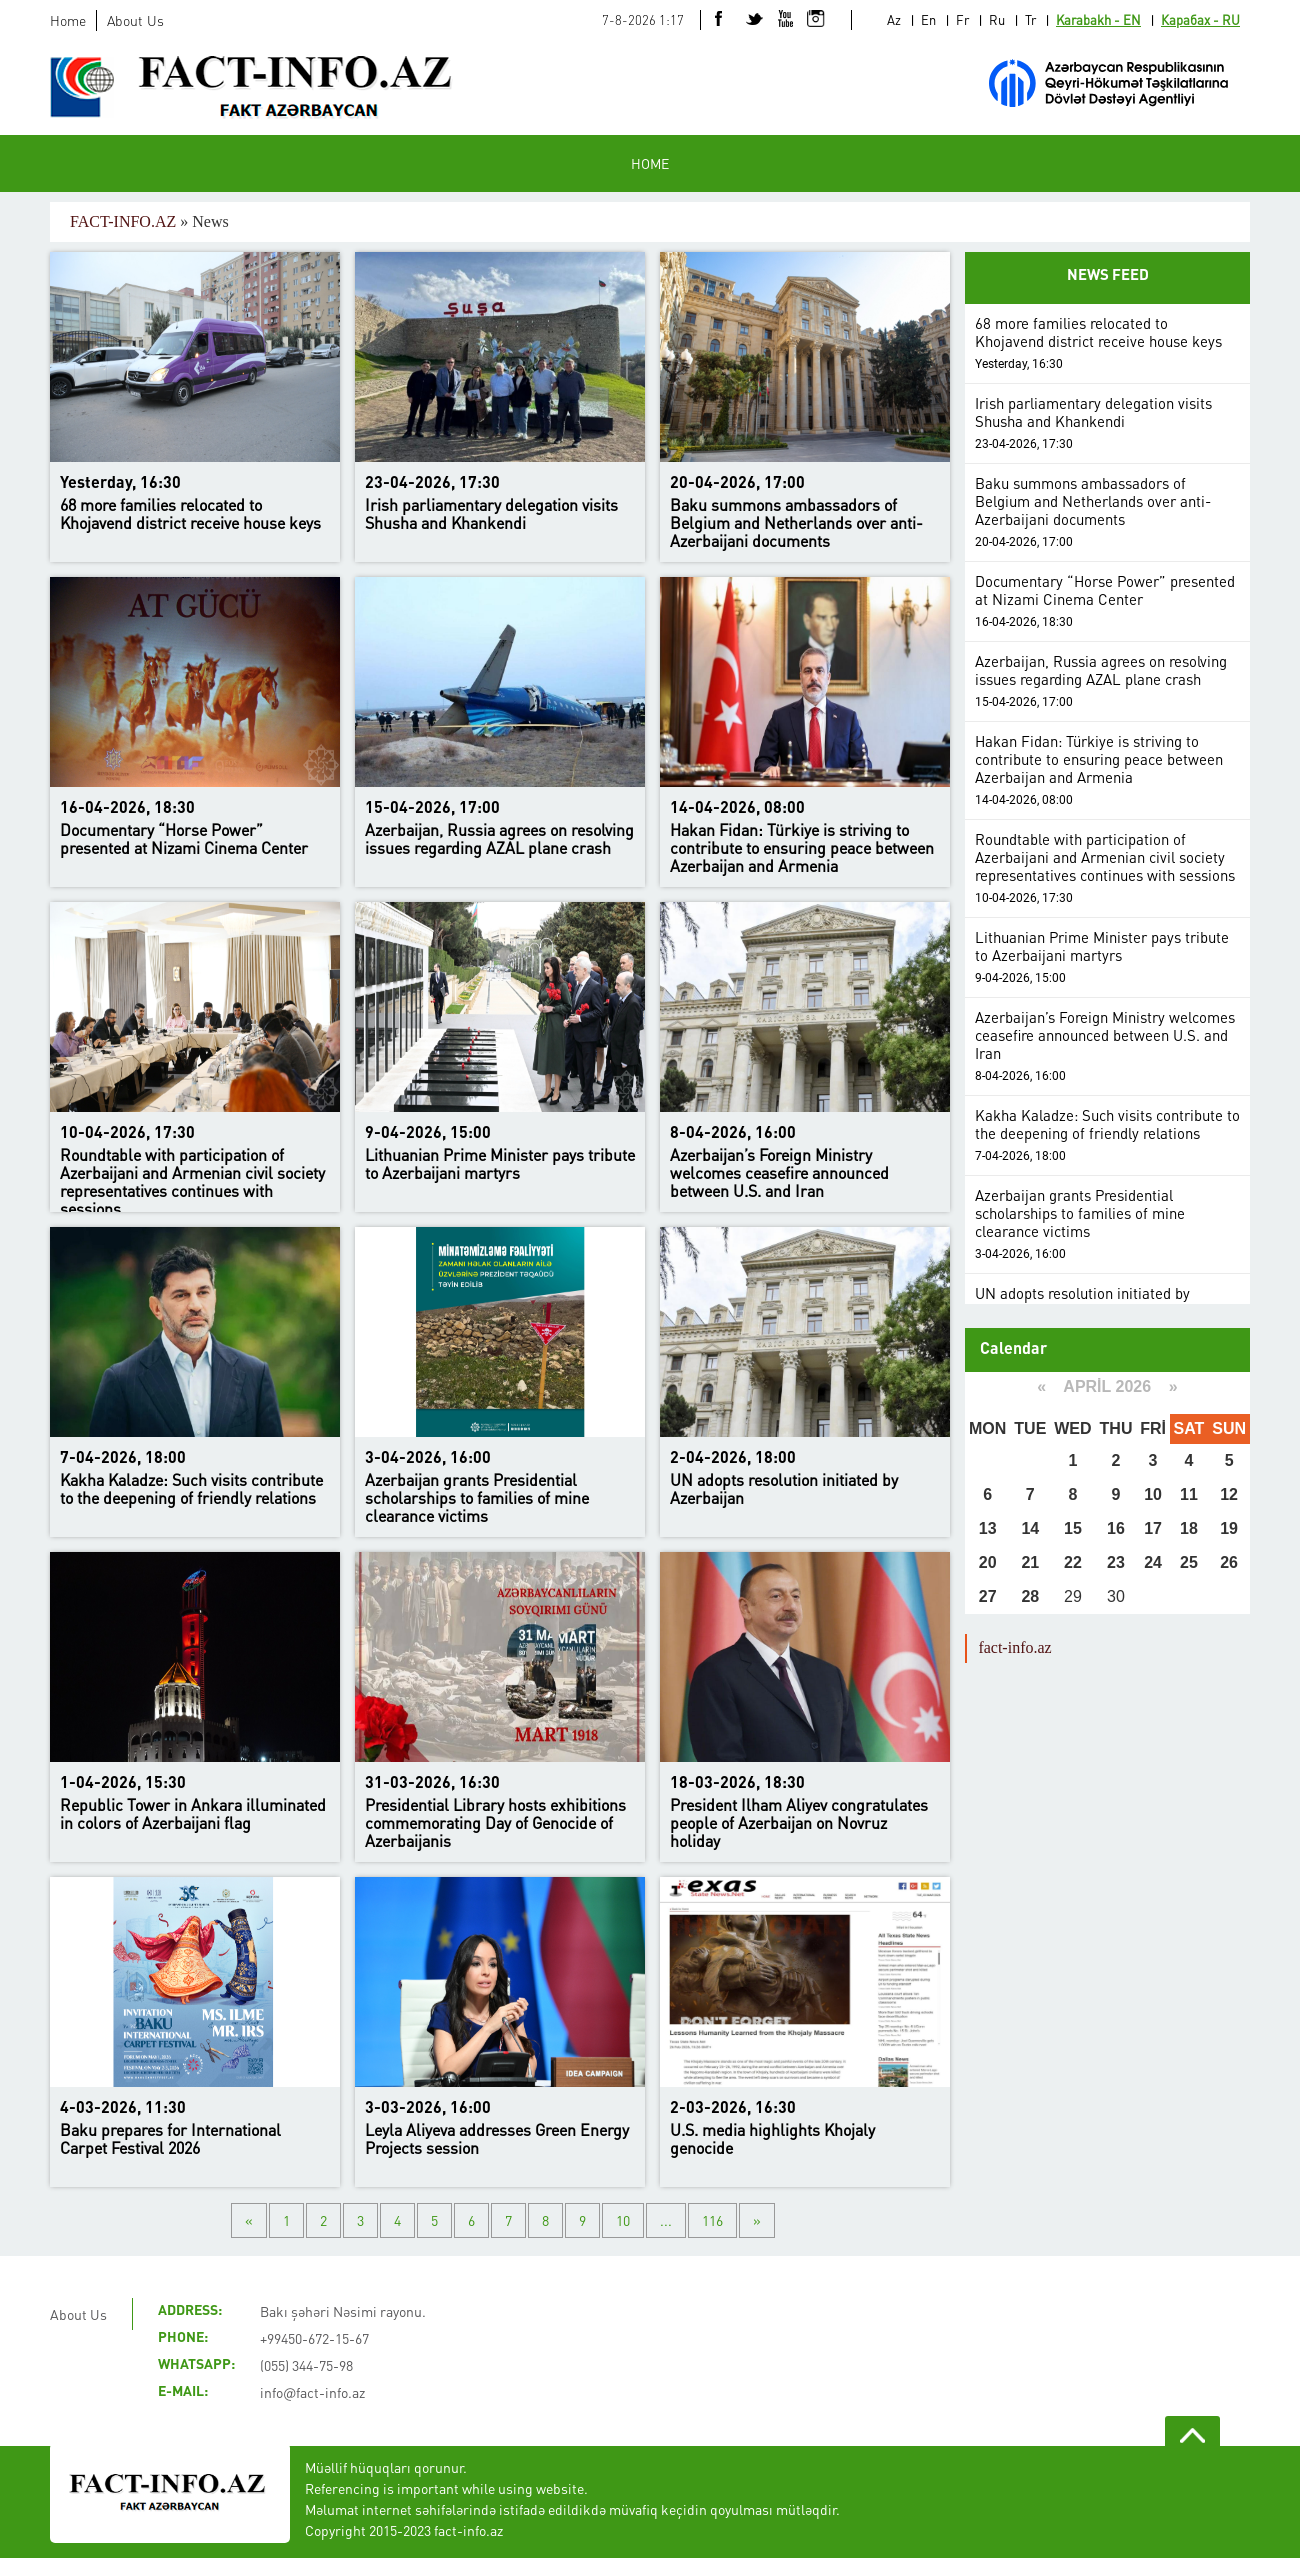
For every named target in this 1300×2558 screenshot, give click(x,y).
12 (1229, 1494)
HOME (650, 163)
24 (1153, 1562)
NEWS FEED (1108, 276)
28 (1030, 1596)
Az (894, 19)
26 (1229, 1562)
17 (1153, 1528)
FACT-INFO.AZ (123, 221)
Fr (962, 19)
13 (988, 1528)
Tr (1030, 19)
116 (712, 2220)
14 (1030, 1528)
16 (1116, 1528)
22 (1073, 1562)
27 (988, 1596)
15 (1073, 1528)
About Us (135, 20)
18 (1189, 1528)
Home (68, 20)
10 (623, 2220)
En (928, 19)
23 (1116, 1562)
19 (1229, 1528)
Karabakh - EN (1098, 19)
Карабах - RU (1200, 19)
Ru (997, 19)
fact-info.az (1014, 1647)
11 (1189, 1494)
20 (988, 1562)
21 (1030, 1562)
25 (1189, 1562)
